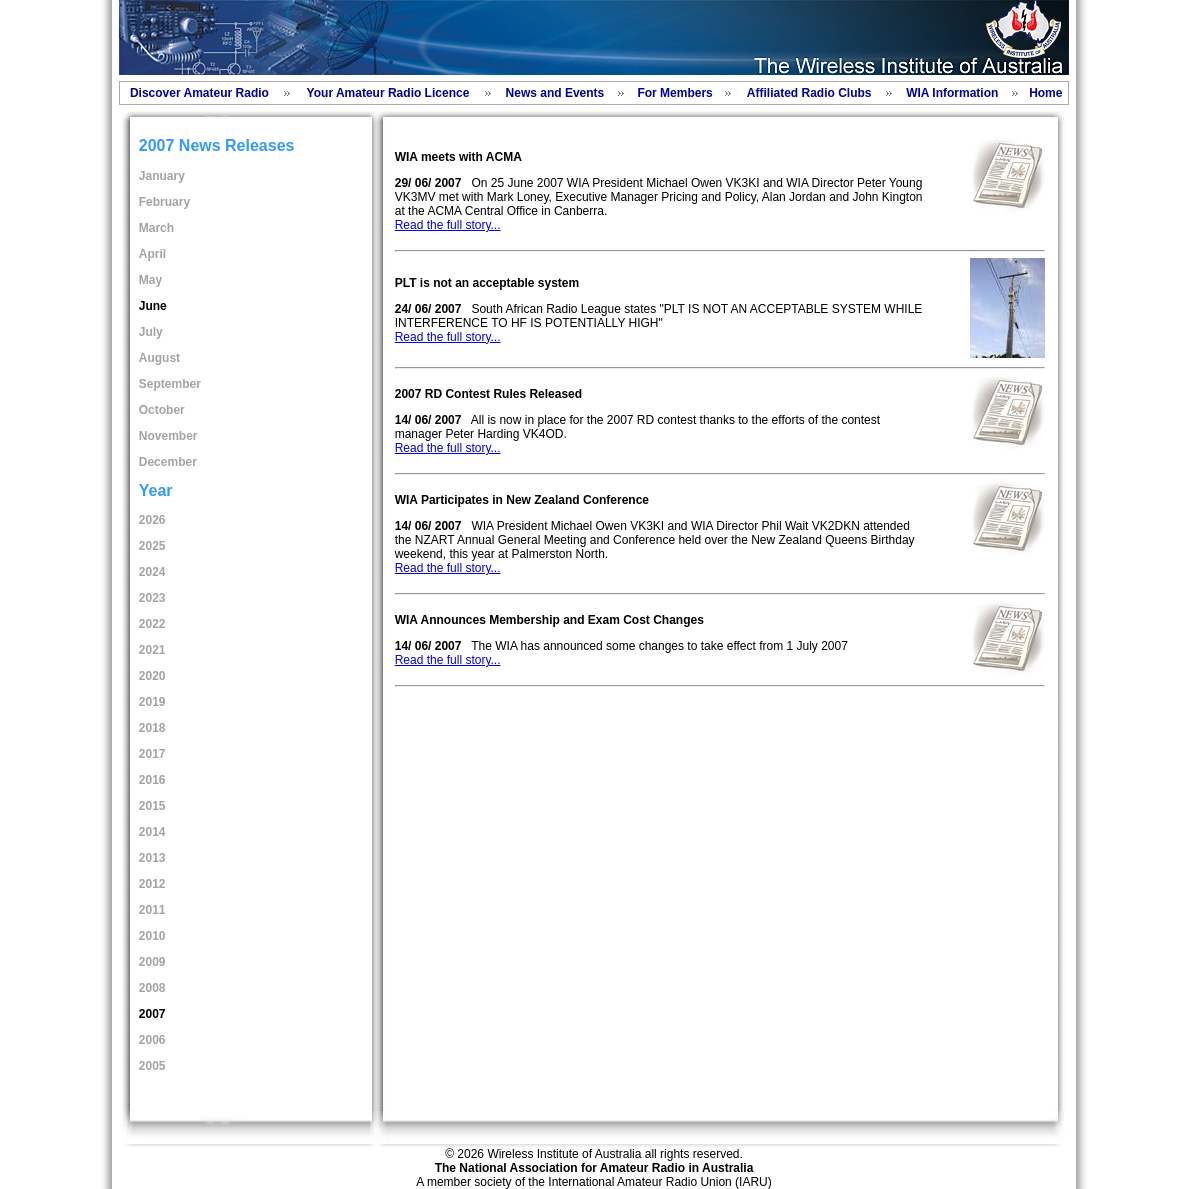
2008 (152, 988)
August (159, 358)
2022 (152, 624)
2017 (152, 754)
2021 (152, 650)
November (168, 436)
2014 (152, 832)
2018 (152, 728)
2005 (152, 1066)
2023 (152, 598)
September (170, 384)
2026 (152, 520)
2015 (152, 806)
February (164, 202)
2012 (152, 884)
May (150, 280)
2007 (152, 1014)
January (162, 176)
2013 (152, 858)
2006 (152, 1040)
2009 (152, 962)
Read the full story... (448, 225)
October (162, 410)
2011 (152, 910)
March (156, 228)
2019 (152, 702)
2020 (152, 676)
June (153, 306)
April (152, 254)
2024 (152, 572)
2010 (152, 936)
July (151, 332)
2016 (152, 780)
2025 (152, 546)
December (168, 462)
